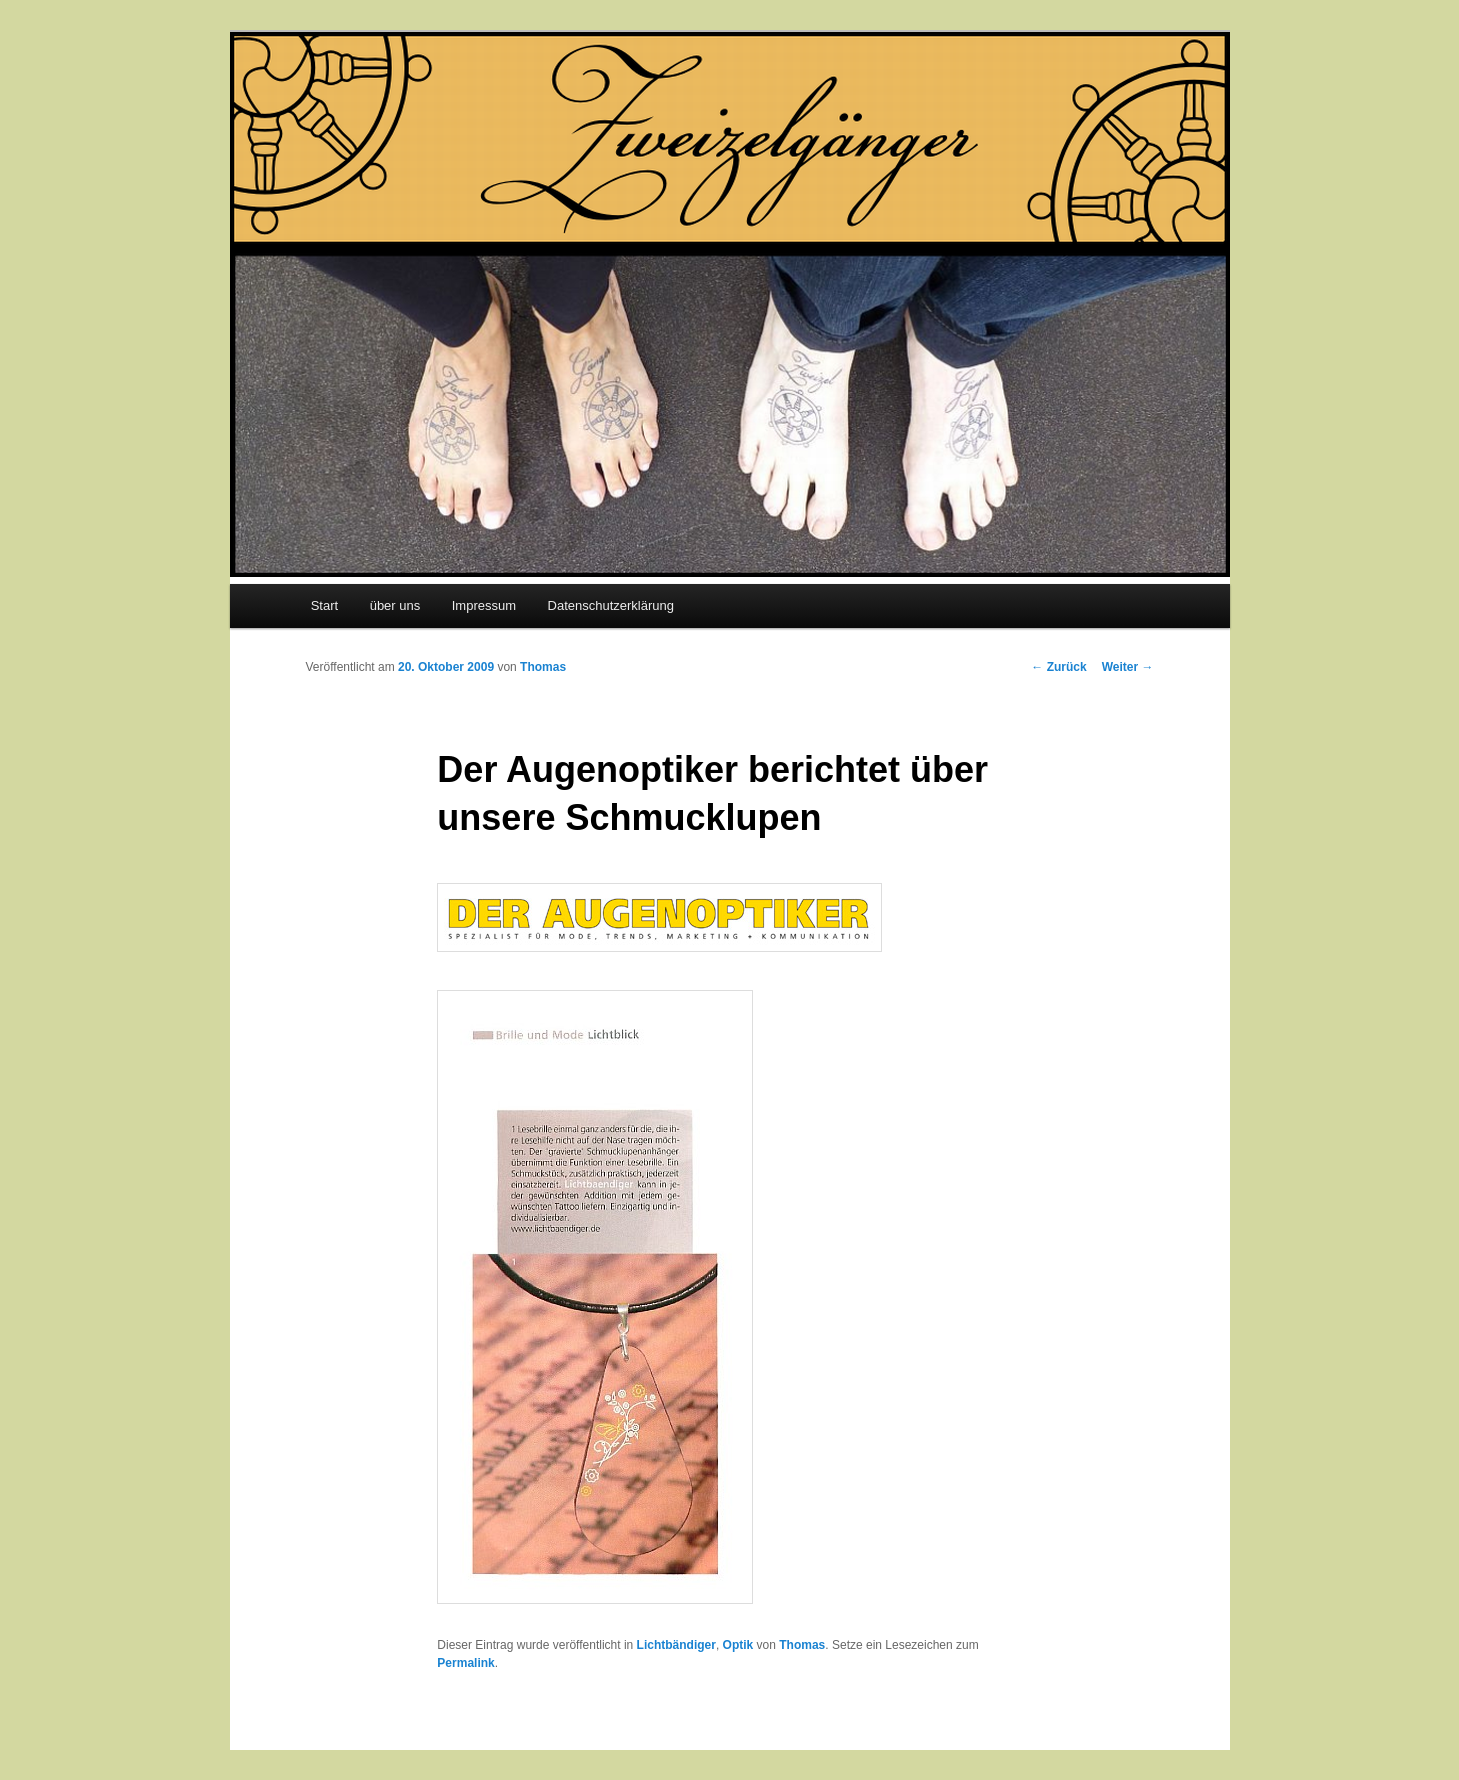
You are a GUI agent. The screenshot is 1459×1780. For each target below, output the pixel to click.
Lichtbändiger (676, 1645)
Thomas (543, 667)
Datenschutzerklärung (611, 605)
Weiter (1128, 667)
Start (324, 605)
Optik (738, 1645)
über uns (395, 605)
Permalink (465, 1663)
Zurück (1058, 667)
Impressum (484, 605)
